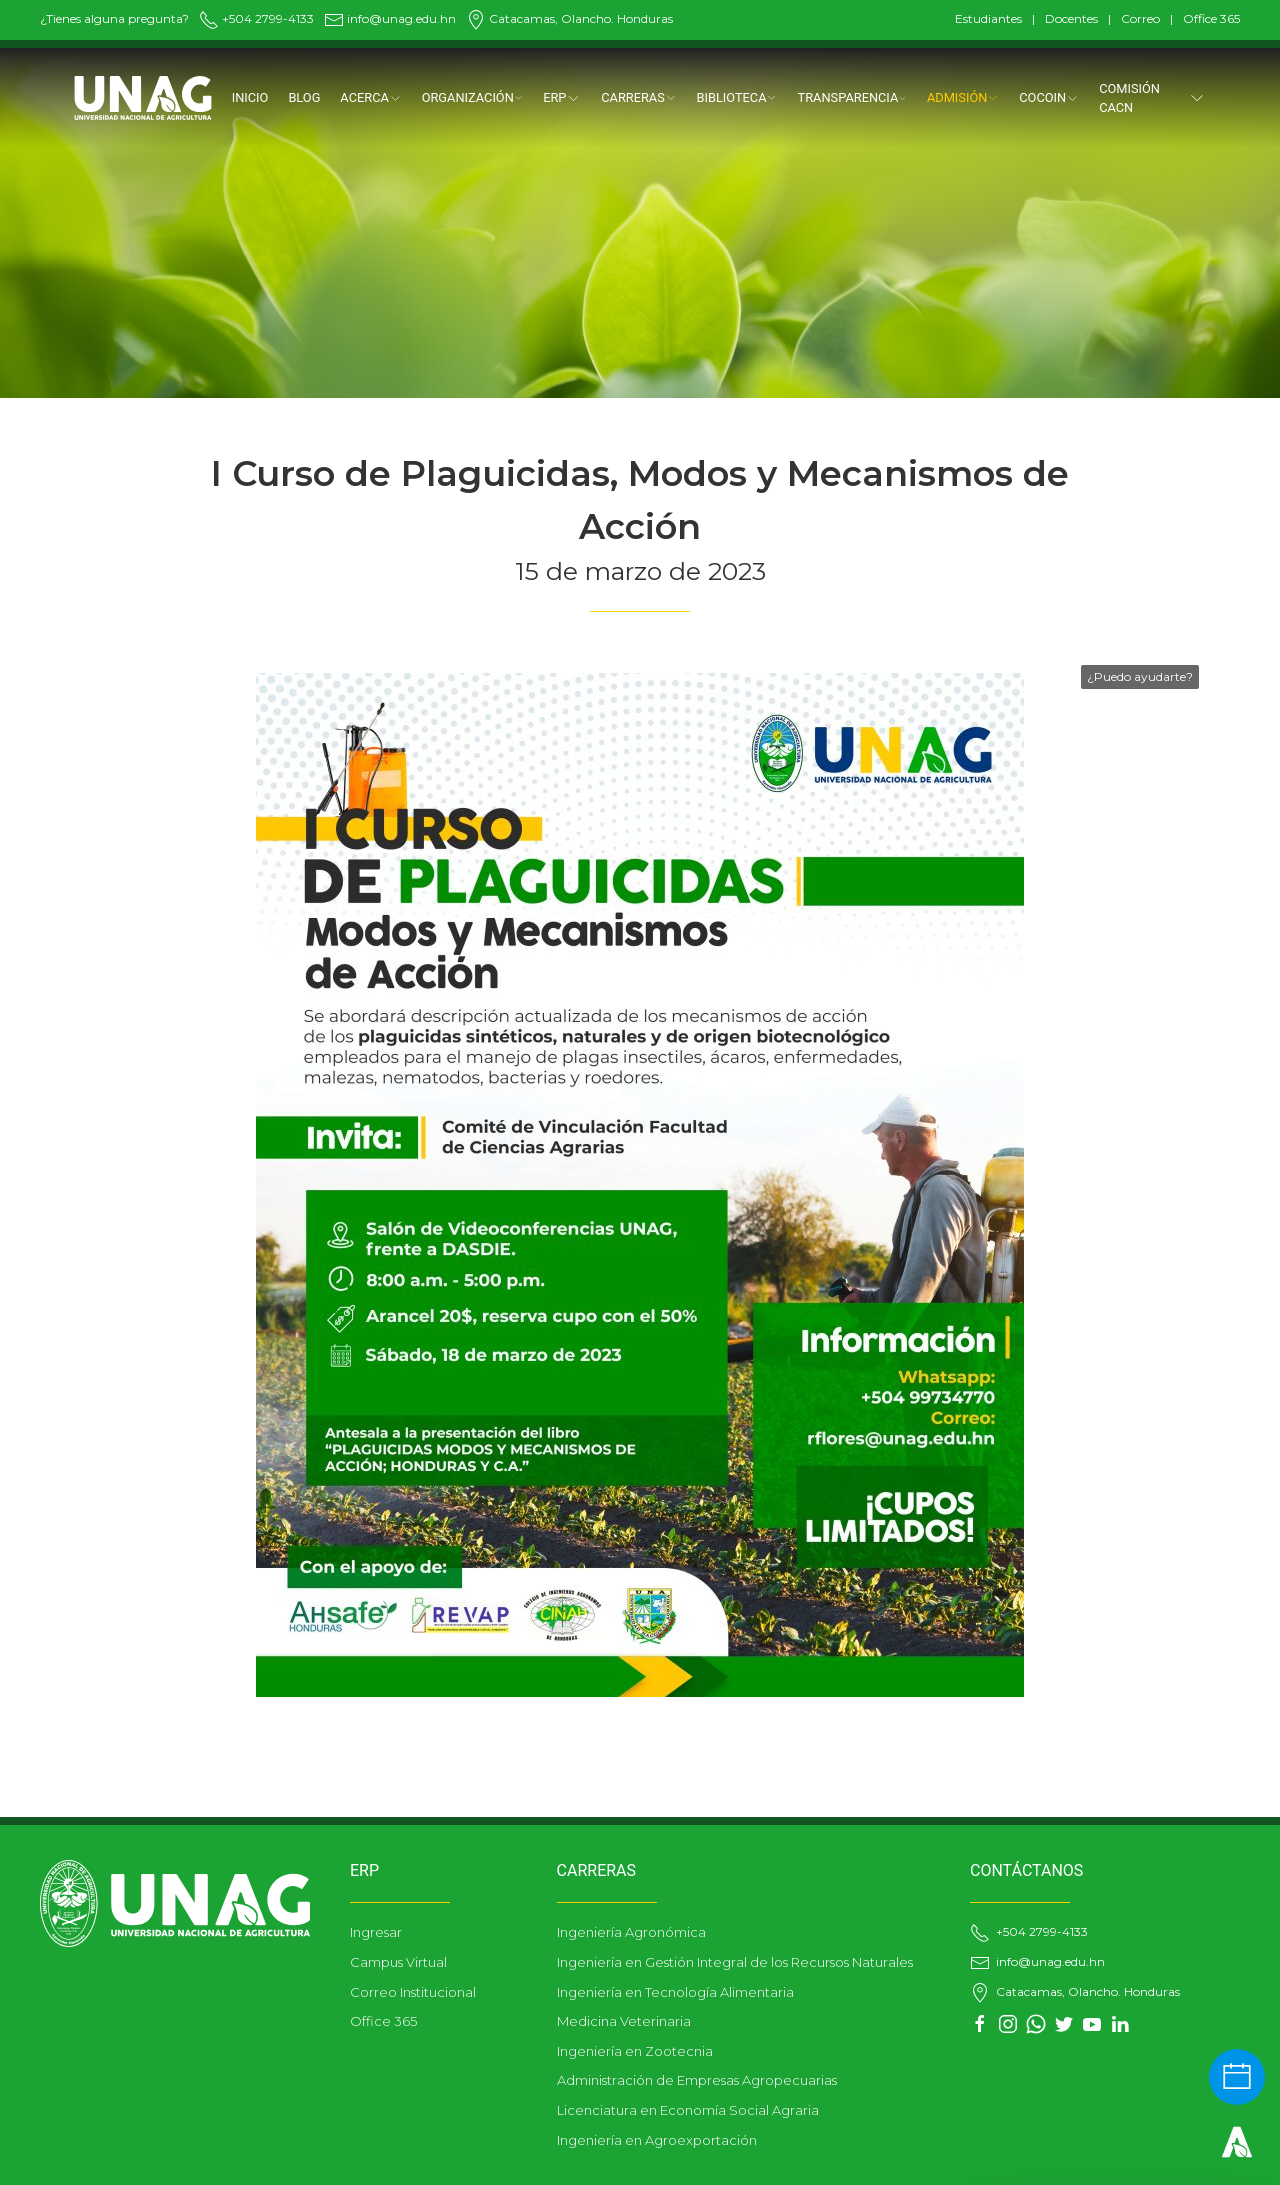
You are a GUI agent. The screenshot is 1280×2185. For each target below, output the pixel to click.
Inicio (250, 97)
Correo (1140, 18)
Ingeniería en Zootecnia (635, 2051)
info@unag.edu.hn (390, 18)
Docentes (1071, 18)
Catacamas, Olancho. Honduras (569, 18)
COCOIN (1049, 97)
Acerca (370, 97)
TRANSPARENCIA (852, 97)
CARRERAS (638, 97)
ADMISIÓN (963, 97)
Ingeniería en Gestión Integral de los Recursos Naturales (735, 1962)
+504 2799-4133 (256, 18)
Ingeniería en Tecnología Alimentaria (675, 1992)
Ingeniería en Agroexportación (657, 2140)
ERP (562, 97)
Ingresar (376, 1932)
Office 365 (1211, 18)
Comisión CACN (1152, 98)
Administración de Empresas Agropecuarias (697, 2080)
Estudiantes (988, 18)
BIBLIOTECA (736, 97)
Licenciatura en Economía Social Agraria (688, 2110)
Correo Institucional (413, 1992)
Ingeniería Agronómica (631, 1932)
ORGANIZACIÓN (472, 97)
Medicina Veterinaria (624, 2021)
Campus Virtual (398, 1962)
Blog (304, 97)
